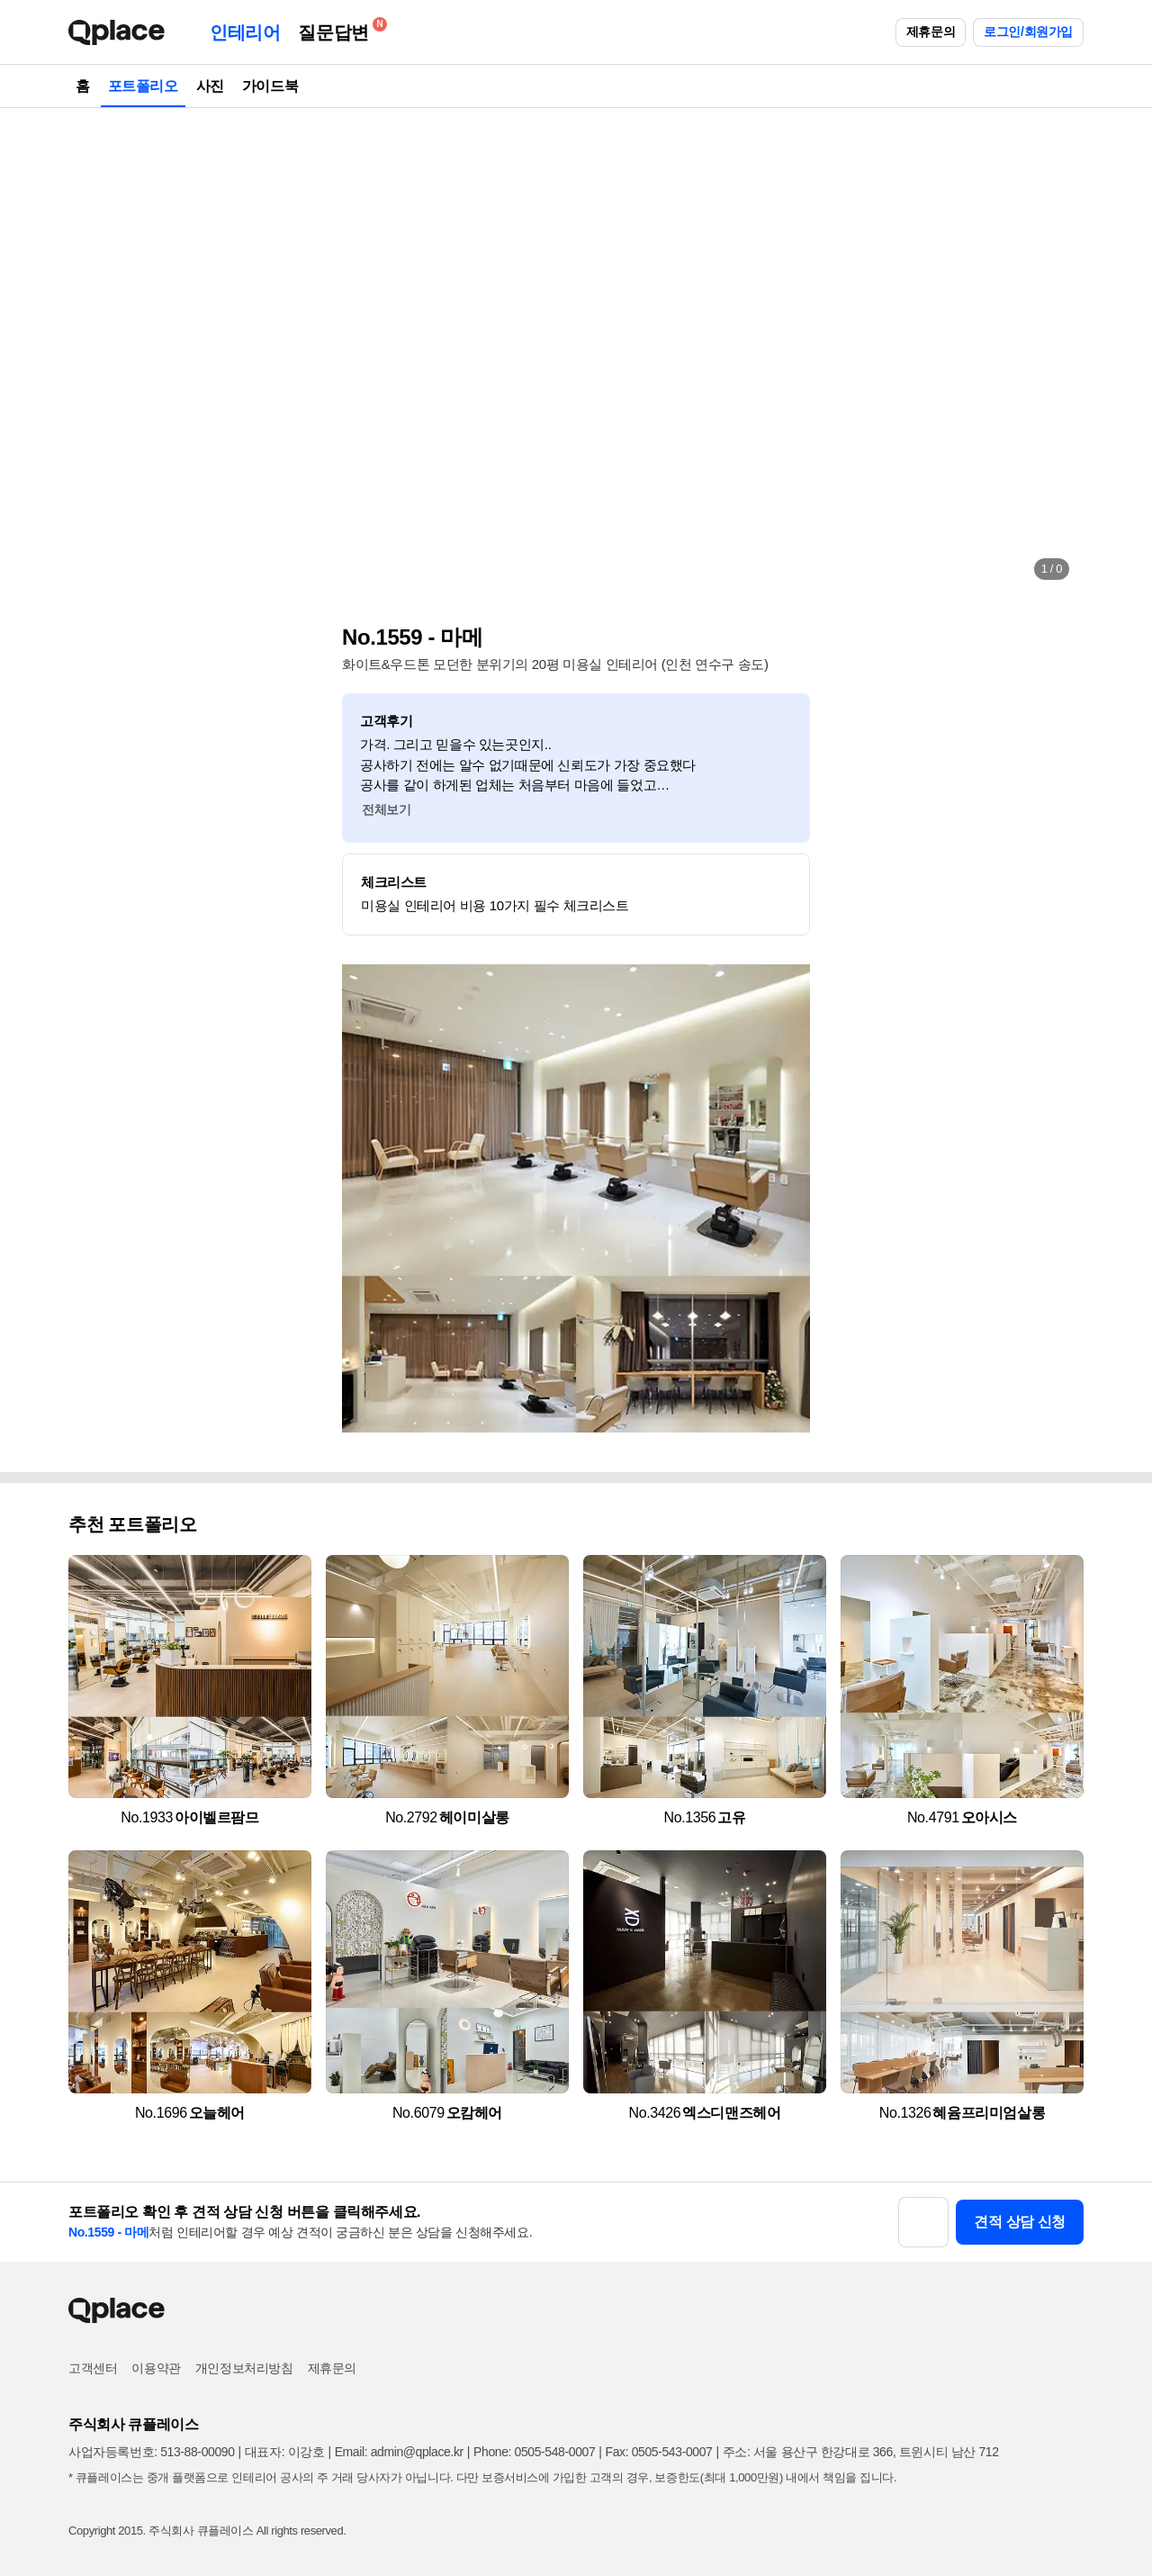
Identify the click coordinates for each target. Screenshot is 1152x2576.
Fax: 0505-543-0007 (659, 2452)
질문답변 (337, 29)
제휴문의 (930, 31)
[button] (101, 351)
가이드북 (270, 86)
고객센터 (92, 2368)
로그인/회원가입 (1028, 31)
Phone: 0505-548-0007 (534, 2452)
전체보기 (386, 809)
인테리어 (245, 32)
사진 (210, 86)
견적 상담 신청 (1020, 2221)
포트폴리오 (143, 86)
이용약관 (155, 2368)
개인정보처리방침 (244, 2368)
